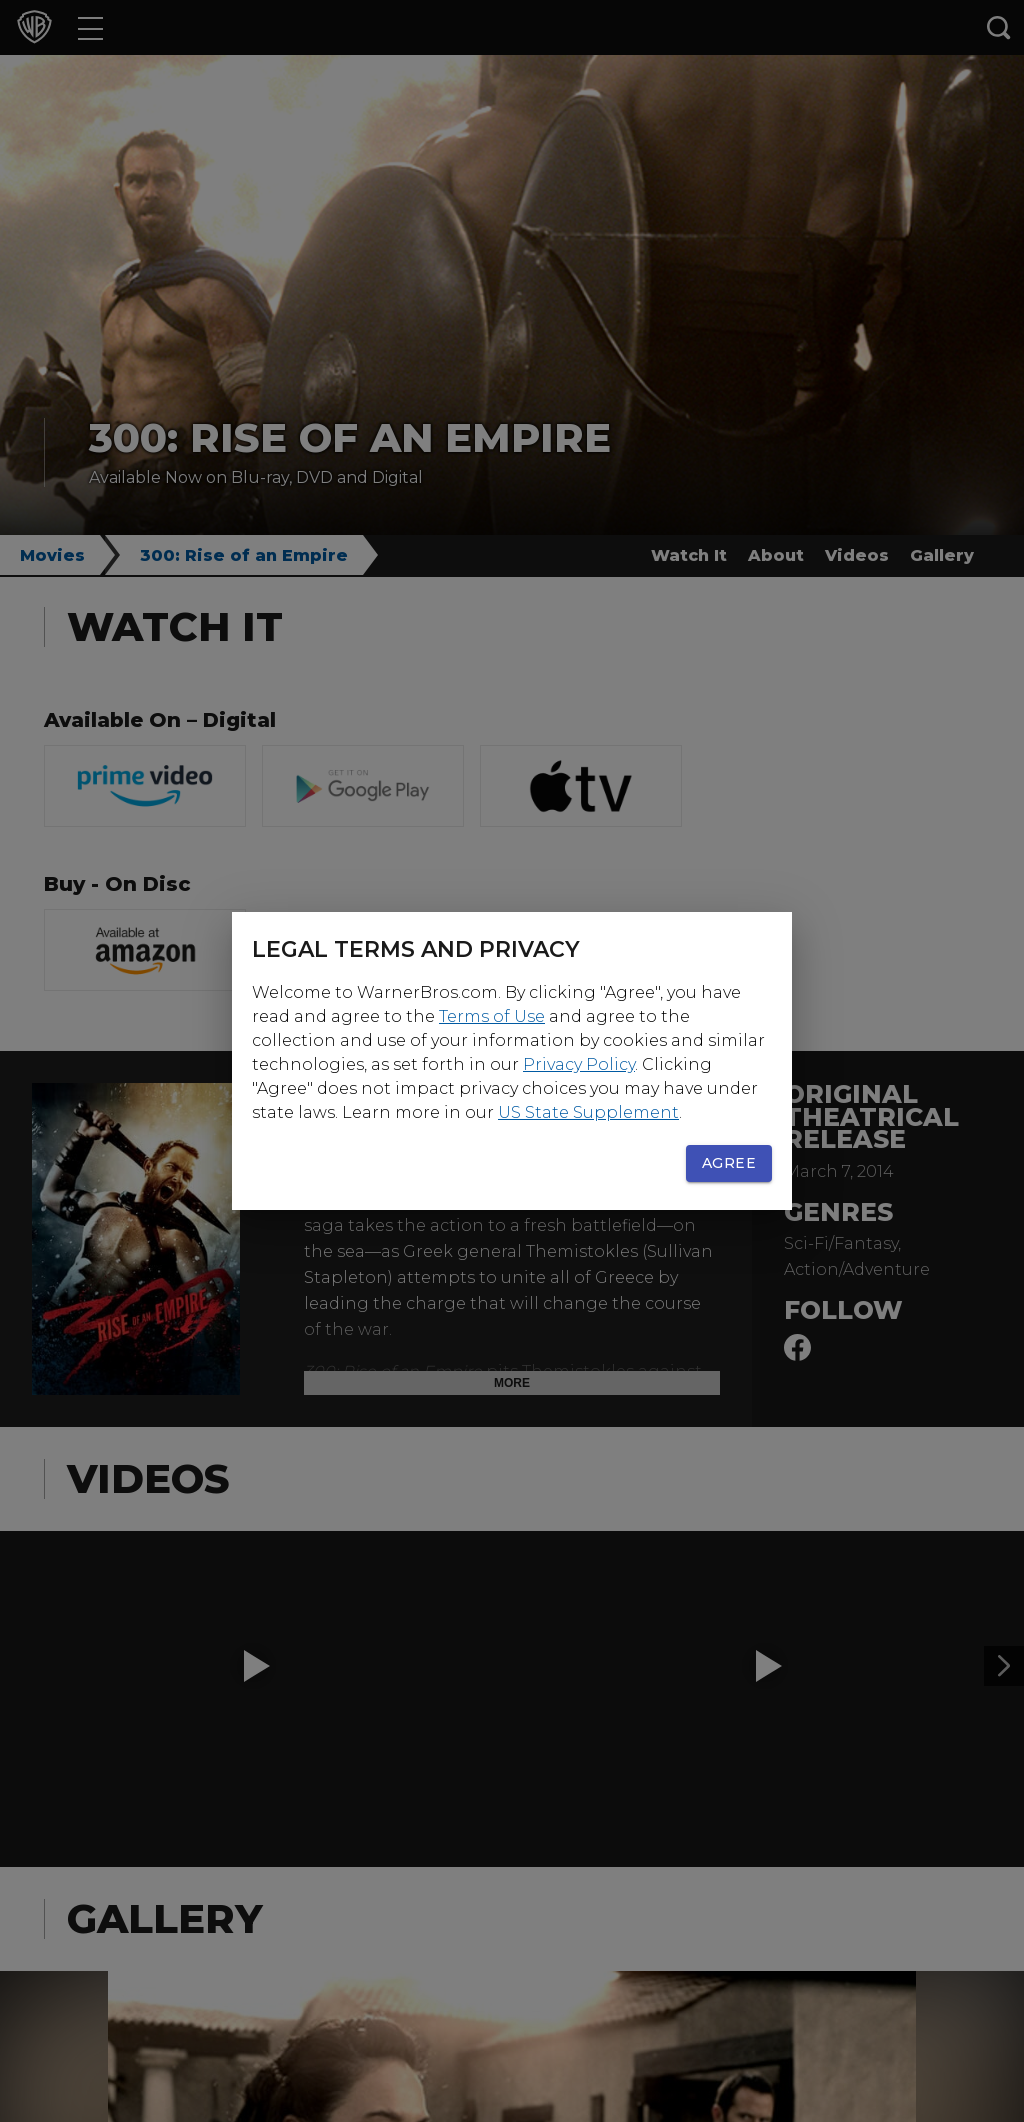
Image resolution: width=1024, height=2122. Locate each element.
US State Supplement (588, 1112)
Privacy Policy (579, 1064)
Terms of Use (492, 1016)
